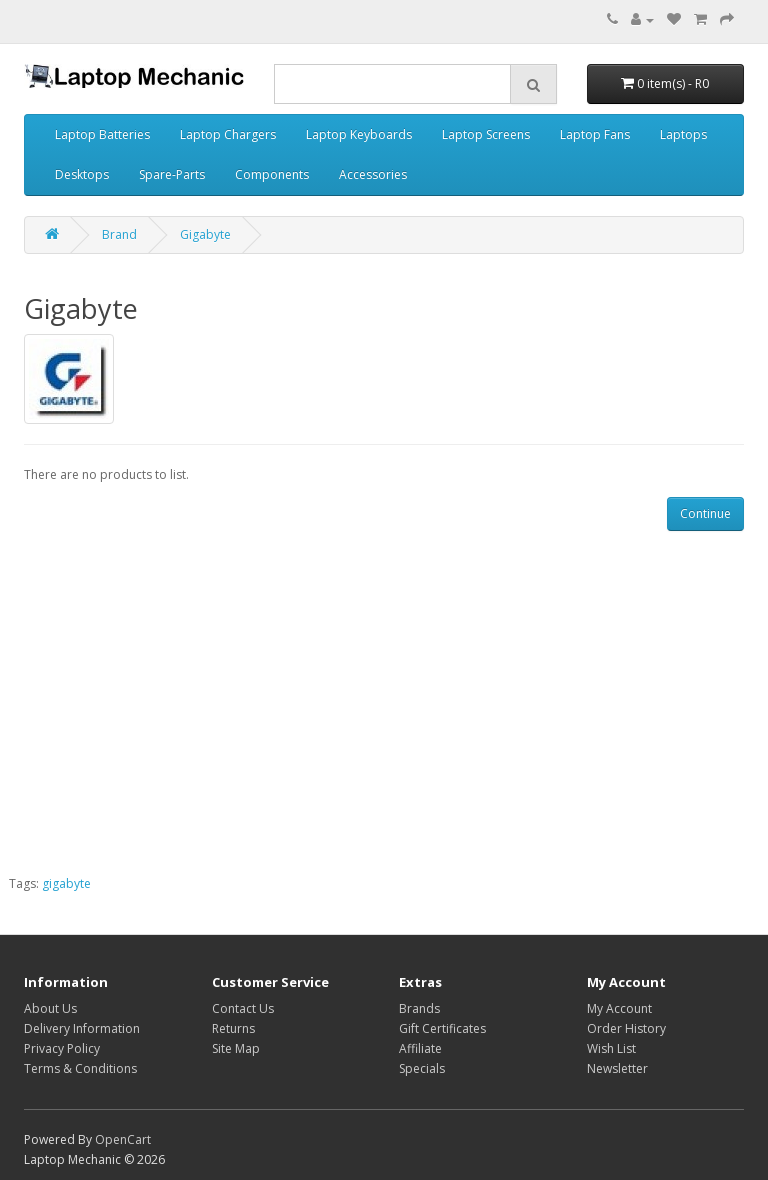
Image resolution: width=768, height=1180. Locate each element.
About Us (50, 1008)
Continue (705, 513)
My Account (619, 1008)
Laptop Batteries (102, 134)
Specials (422, 1068)
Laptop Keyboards (359, 134)
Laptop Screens (486, 134)
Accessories (373, 174)
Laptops (683, 134)
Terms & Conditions (80, 1068)
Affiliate (420, 1048)
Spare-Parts (172, 174)
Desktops (82, 174)
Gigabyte (205, 234)
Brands (419, 1008)
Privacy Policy (62, 1048)
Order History (626, 1028)
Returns (233, 1028)
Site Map (236, 1048)
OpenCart (123, 1139)
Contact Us (243, 1008)
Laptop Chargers (228, 134)
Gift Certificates (442, 1028)
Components (272, 174)
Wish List (611, 1048)
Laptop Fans (595, 134)
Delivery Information (82, 1028)
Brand (119, 234)
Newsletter (617, 1068)
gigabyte (66, 883)
